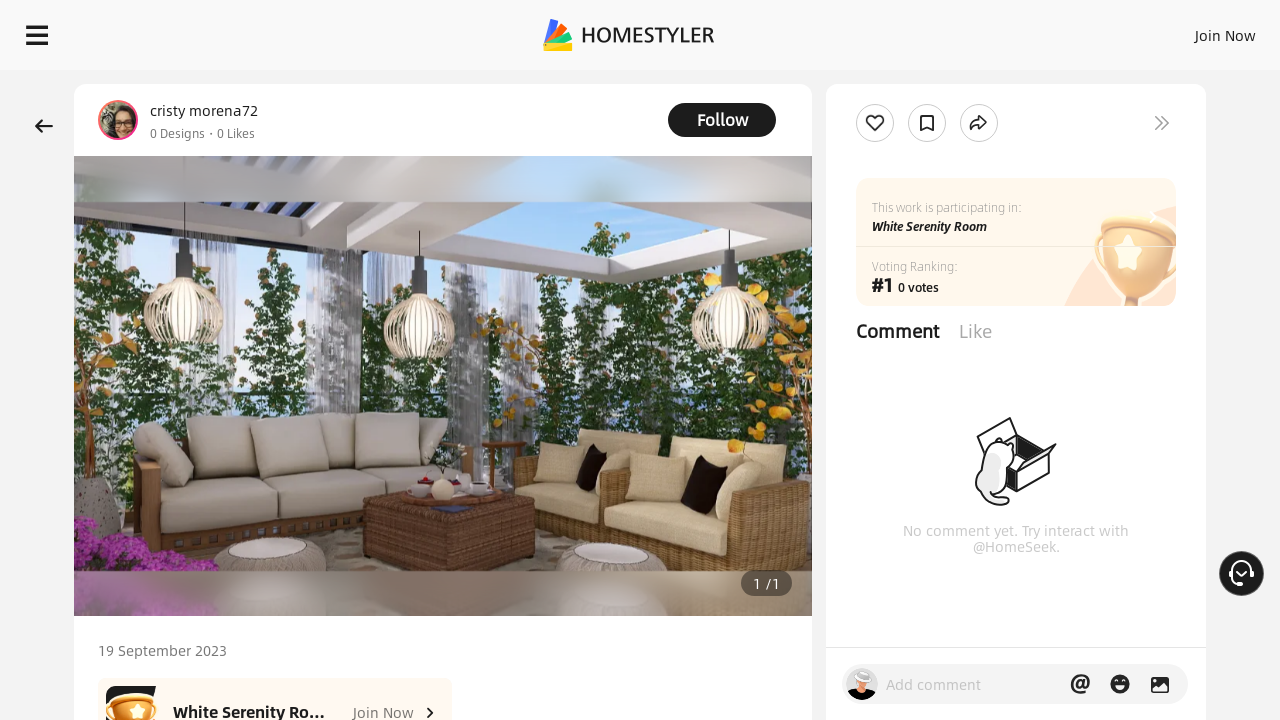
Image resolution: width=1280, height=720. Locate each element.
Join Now (984, 30)
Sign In (910, 30)
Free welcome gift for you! (864, 84)
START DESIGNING (1180, 30)
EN (1054, 30)
